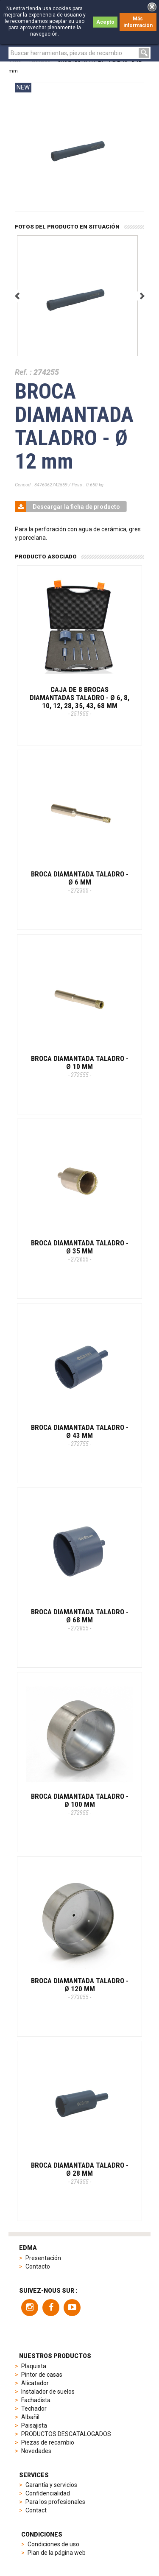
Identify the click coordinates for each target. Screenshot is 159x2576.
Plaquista (33, 2366)
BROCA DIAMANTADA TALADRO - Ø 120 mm (79, 1988)
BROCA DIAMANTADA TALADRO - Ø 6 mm (79, 881)
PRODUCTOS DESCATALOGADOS (66, 2434)
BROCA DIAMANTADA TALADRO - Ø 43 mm (79, 1435)
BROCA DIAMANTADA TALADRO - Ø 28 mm (79, 2173)
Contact (36, 2510)
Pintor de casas (41, 2374)
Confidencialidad (47, 2493)
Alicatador (35, 2383)
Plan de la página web (57, 2552)
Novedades (36, 2451)
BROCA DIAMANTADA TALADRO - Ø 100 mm (79, 1804)
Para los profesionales (55, 2501)
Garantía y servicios (51, 2484)
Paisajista (34, 2425)
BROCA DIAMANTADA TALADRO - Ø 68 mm (79, 1619)
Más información (138, 22)
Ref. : (23, 372)
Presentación (43, 2258)
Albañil (30, 2417)
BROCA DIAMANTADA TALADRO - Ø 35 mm (79, 1250)
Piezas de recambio (47, 2442)
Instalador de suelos (48, 2391)
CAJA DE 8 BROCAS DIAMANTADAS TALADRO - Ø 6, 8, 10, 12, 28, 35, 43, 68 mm (79, 701)
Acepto (105, 22)
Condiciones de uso (53, 2544)
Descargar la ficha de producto (67, 506)
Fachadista (35, 2400)
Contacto (37, 2266)
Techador (34, 2408)
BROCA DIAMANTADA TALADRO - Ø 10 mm (79, 1066)
